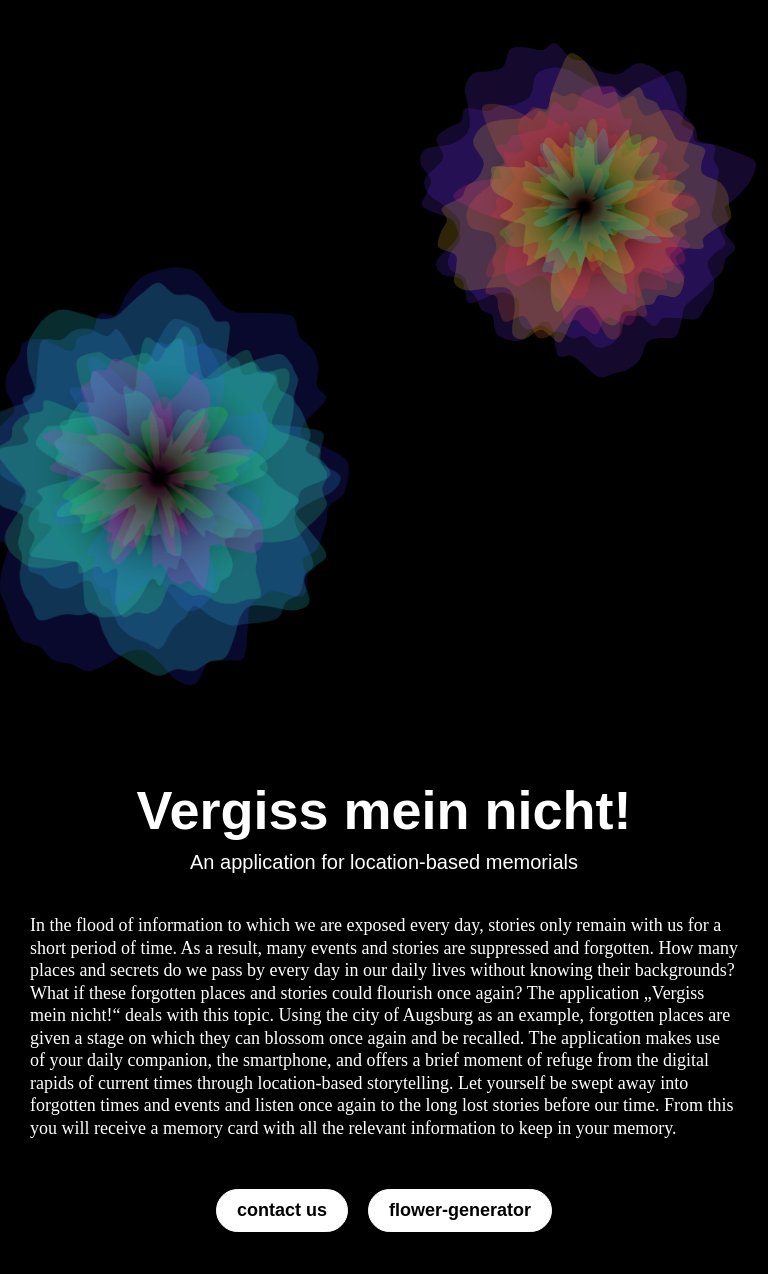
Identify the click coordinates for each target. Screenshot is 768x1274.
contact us (282, 1210)
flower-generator (460, 1210)
